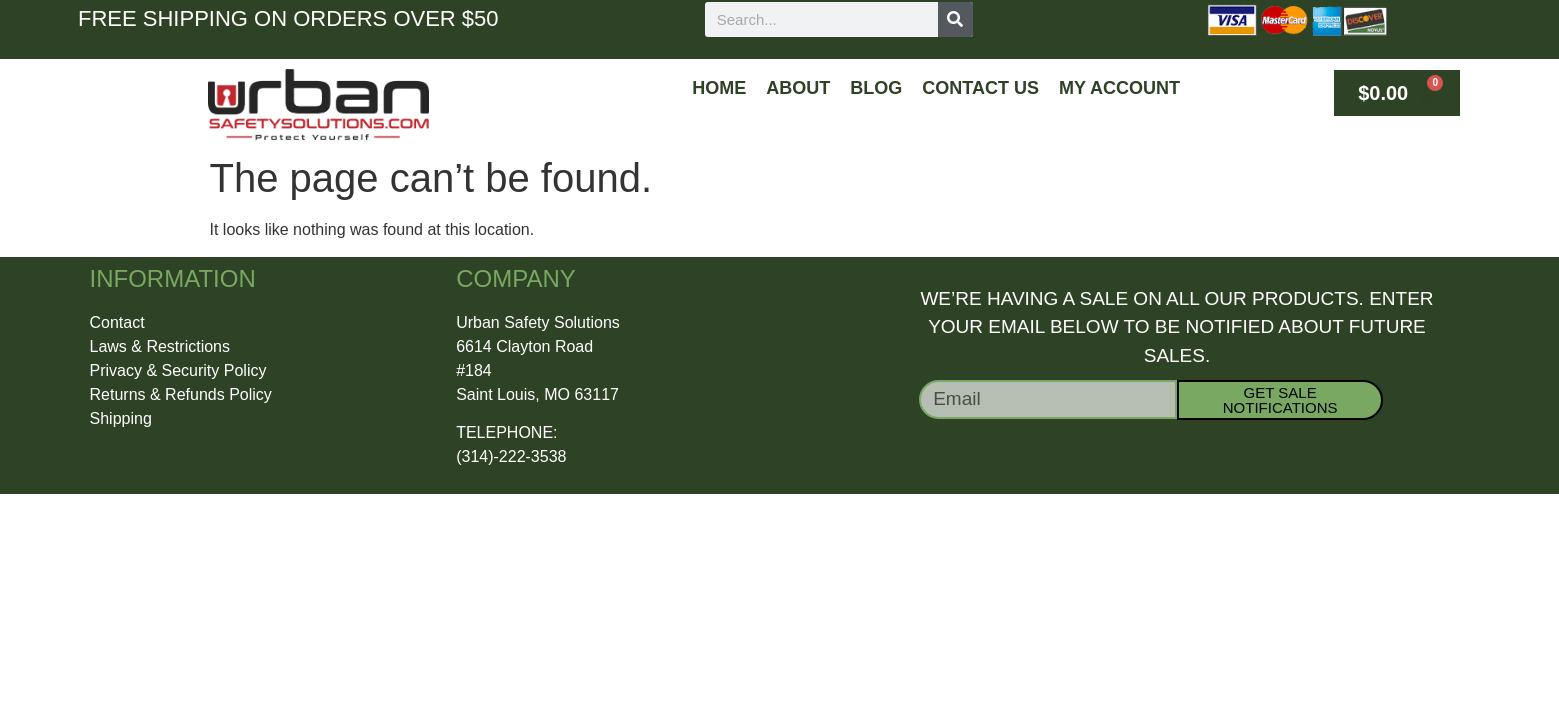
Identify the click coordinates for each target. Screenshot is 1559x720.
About (798, 88)
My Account (1119, 88)
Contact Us (980, 88)
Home (719, 88)
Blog (876, 88)
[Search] (955, 19)
